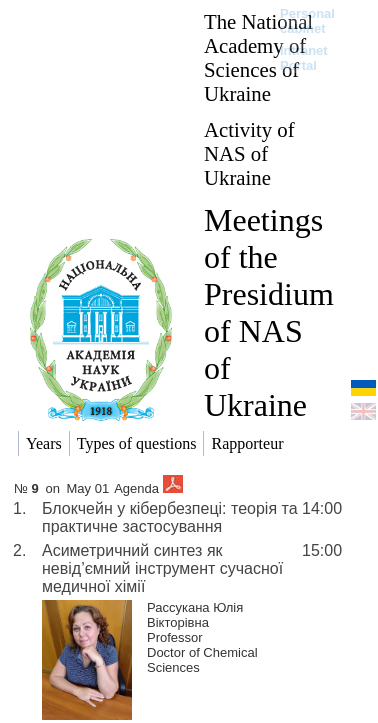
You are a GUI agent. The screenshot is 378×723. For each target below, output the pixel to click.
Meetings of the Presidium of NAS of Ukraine (269, 312)
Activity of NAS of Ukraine (249, 153)
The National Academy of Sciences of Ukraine (258, 57)
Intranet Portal (304, 58)
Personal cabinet (307, 21)
